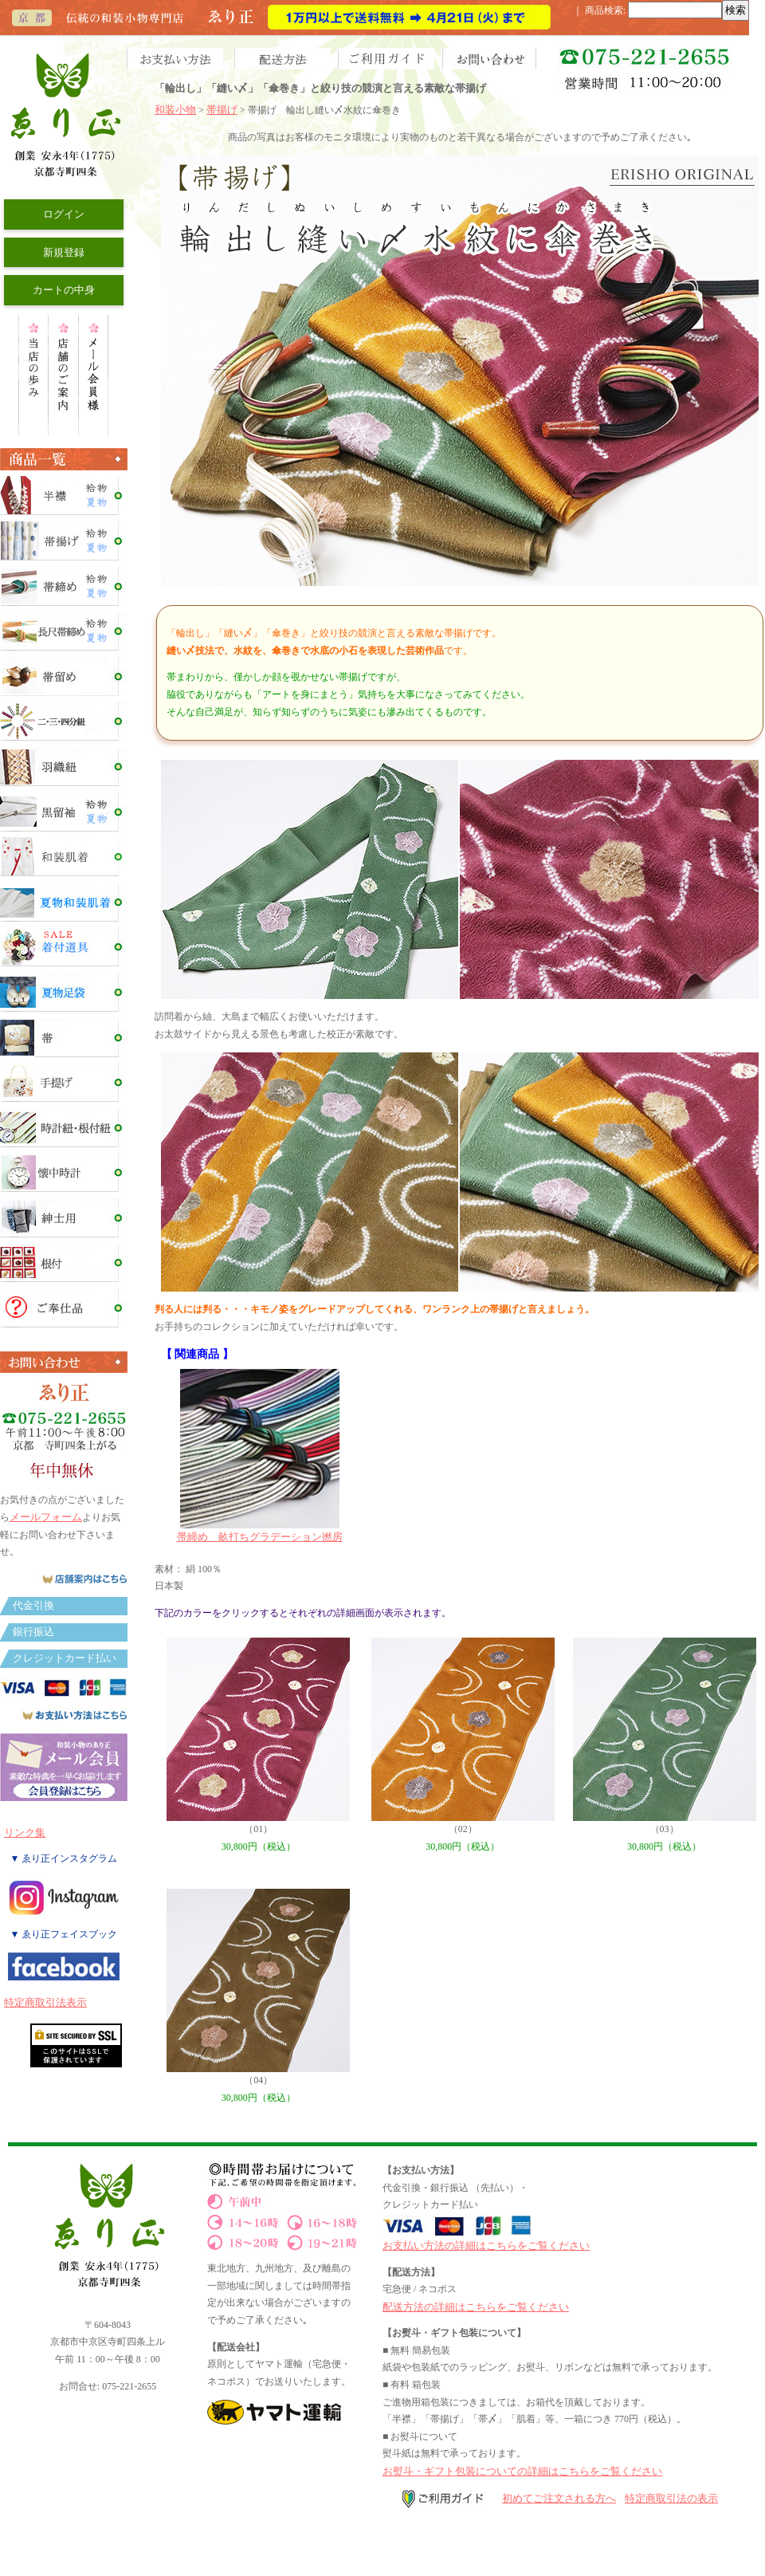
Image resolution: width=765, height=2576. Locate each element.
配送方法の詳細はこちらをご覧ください (475, 2307)
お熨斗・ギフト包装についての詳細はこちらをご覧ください (522, 2471)
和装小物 (175, 110)
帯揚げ (221, 110)
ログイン (63, 214)
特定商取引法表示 (45, 2002)
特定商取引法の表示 (671, 2498)
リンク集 (24, 1833)
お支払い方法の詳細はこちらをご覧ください (486, 2246)
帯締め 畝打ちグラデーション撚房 (260, 1531)
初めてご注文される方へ (559, 2498)
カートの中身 (64, 290)
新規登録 (63, 252)
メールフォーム (46, 1517)
